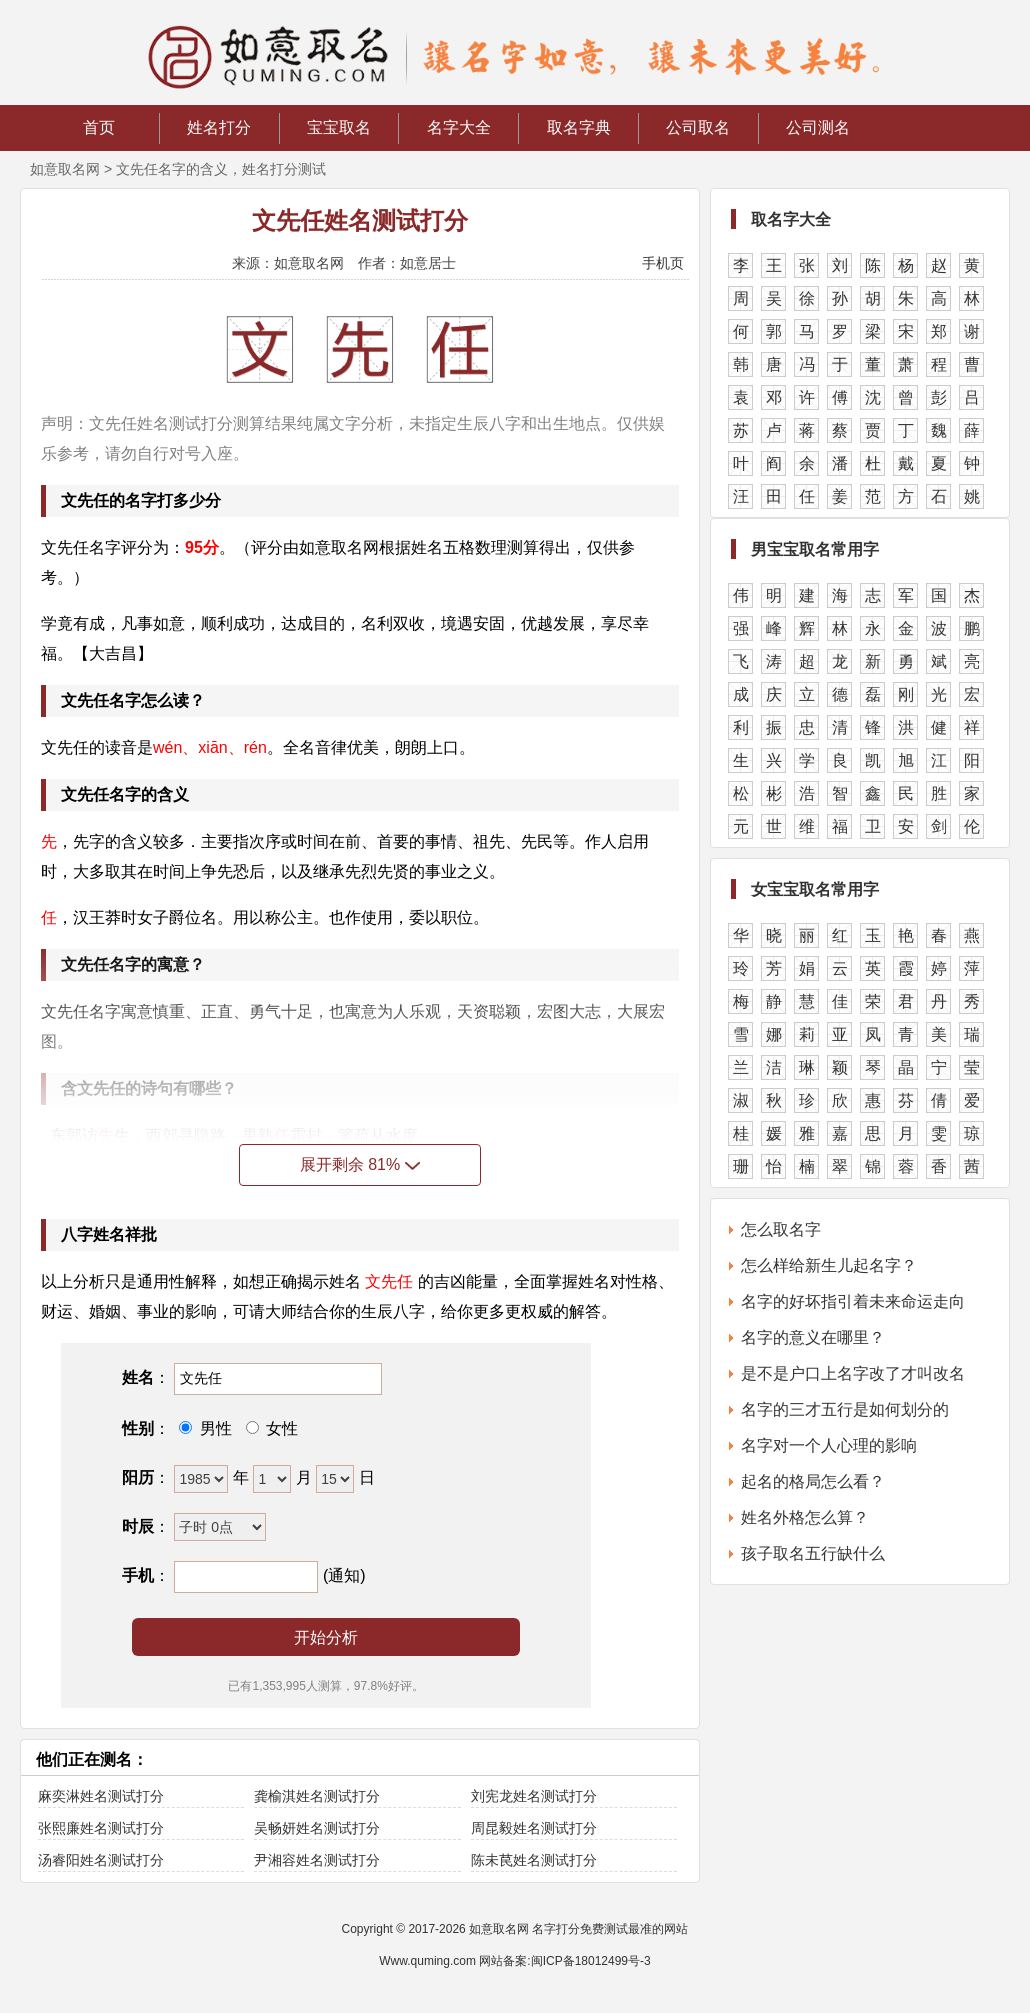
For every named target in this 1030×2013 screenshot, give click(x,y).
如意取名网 (65, 169)
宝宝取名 (339, 127)
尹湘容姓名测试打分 (317, 1860)
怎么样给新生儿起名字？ (829, 1265)
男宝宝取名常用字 (815, 549)
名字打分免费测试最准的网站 (610, 1929)
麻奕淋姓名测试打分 (101, 1796)
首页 (99, 127)
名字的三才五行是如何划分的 (845, 1409)
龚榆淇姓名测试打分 (317, 1796)
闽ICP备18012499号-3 (591, 1961)
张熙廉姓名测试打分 (101, 1828)
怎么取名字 (781, 1229)
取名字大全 (791, 219)
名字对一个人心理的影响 (829, 1445)
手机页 (663, 263)
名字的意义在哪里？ (813, 1337)
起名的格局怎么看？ (813, 1481)
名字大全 (459, 127)
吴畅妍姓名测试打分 (317, 1828)
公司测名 (818, 127)
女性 (280, 1428)
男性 (213, 1428)
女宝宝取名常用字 (815, 889)
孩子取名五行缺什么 (813, 1553)
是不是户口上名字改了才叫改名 (853, 1373)
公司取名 (698, 127)
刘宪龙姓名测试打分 (534, 1796)
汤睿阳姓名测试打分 (101, 1860)
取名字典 (579, 127)
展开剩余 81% (360, 1164)
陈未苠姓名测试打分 (534, 1860)
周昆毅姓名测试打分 (534, 1828)
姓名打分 (219, 127)
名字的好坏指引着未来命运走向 (853, 1301)
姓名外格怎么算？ (805, 1517)
